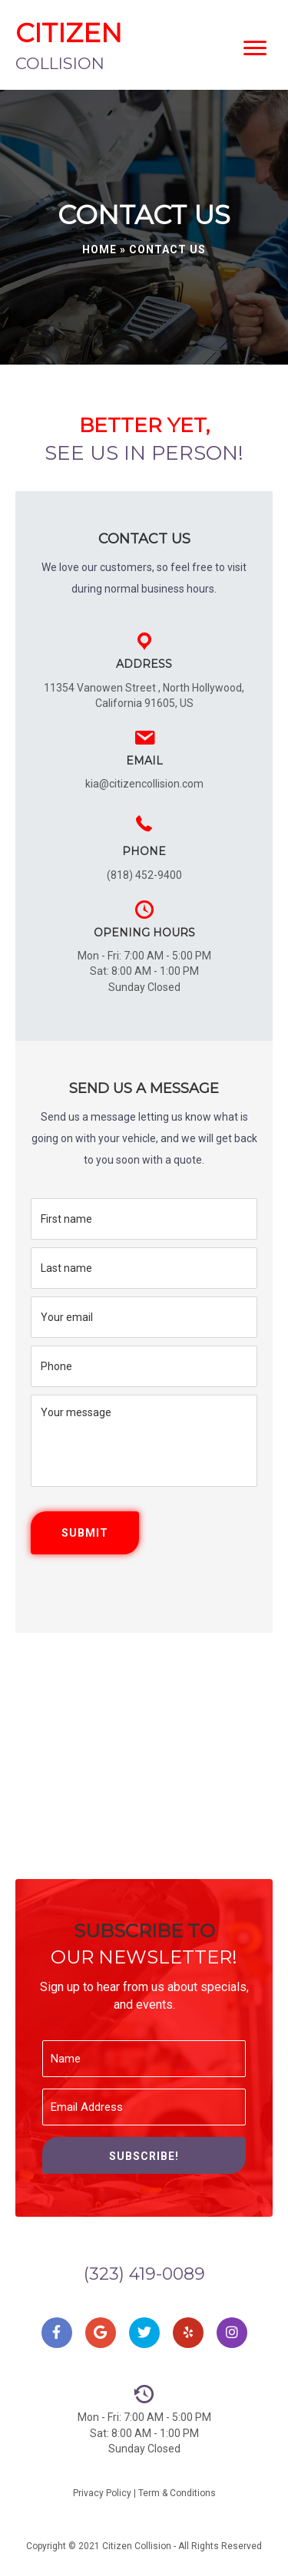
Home (99, 249)
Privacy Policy (102, 2493)
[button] (144, 2155)
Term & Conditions (177, 2493)
